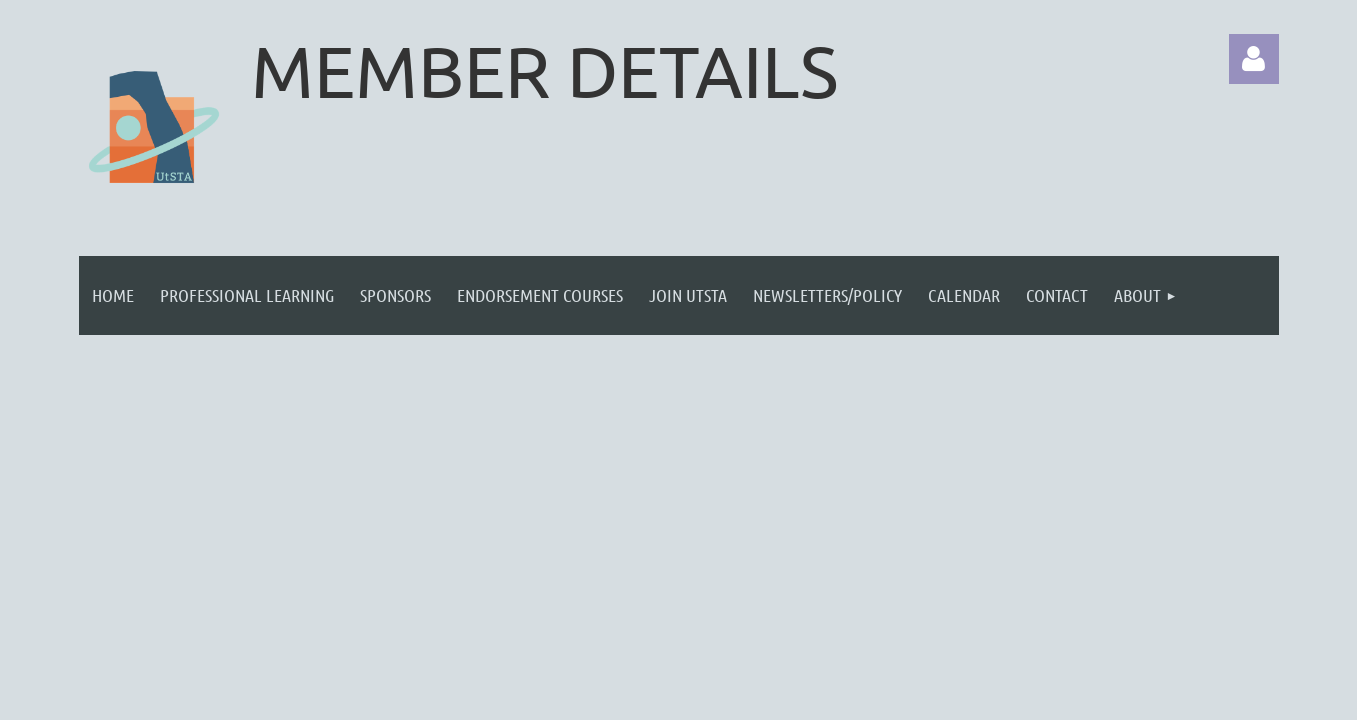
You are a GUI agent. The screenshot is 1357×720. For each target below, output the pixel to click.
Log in (1254, 59)
